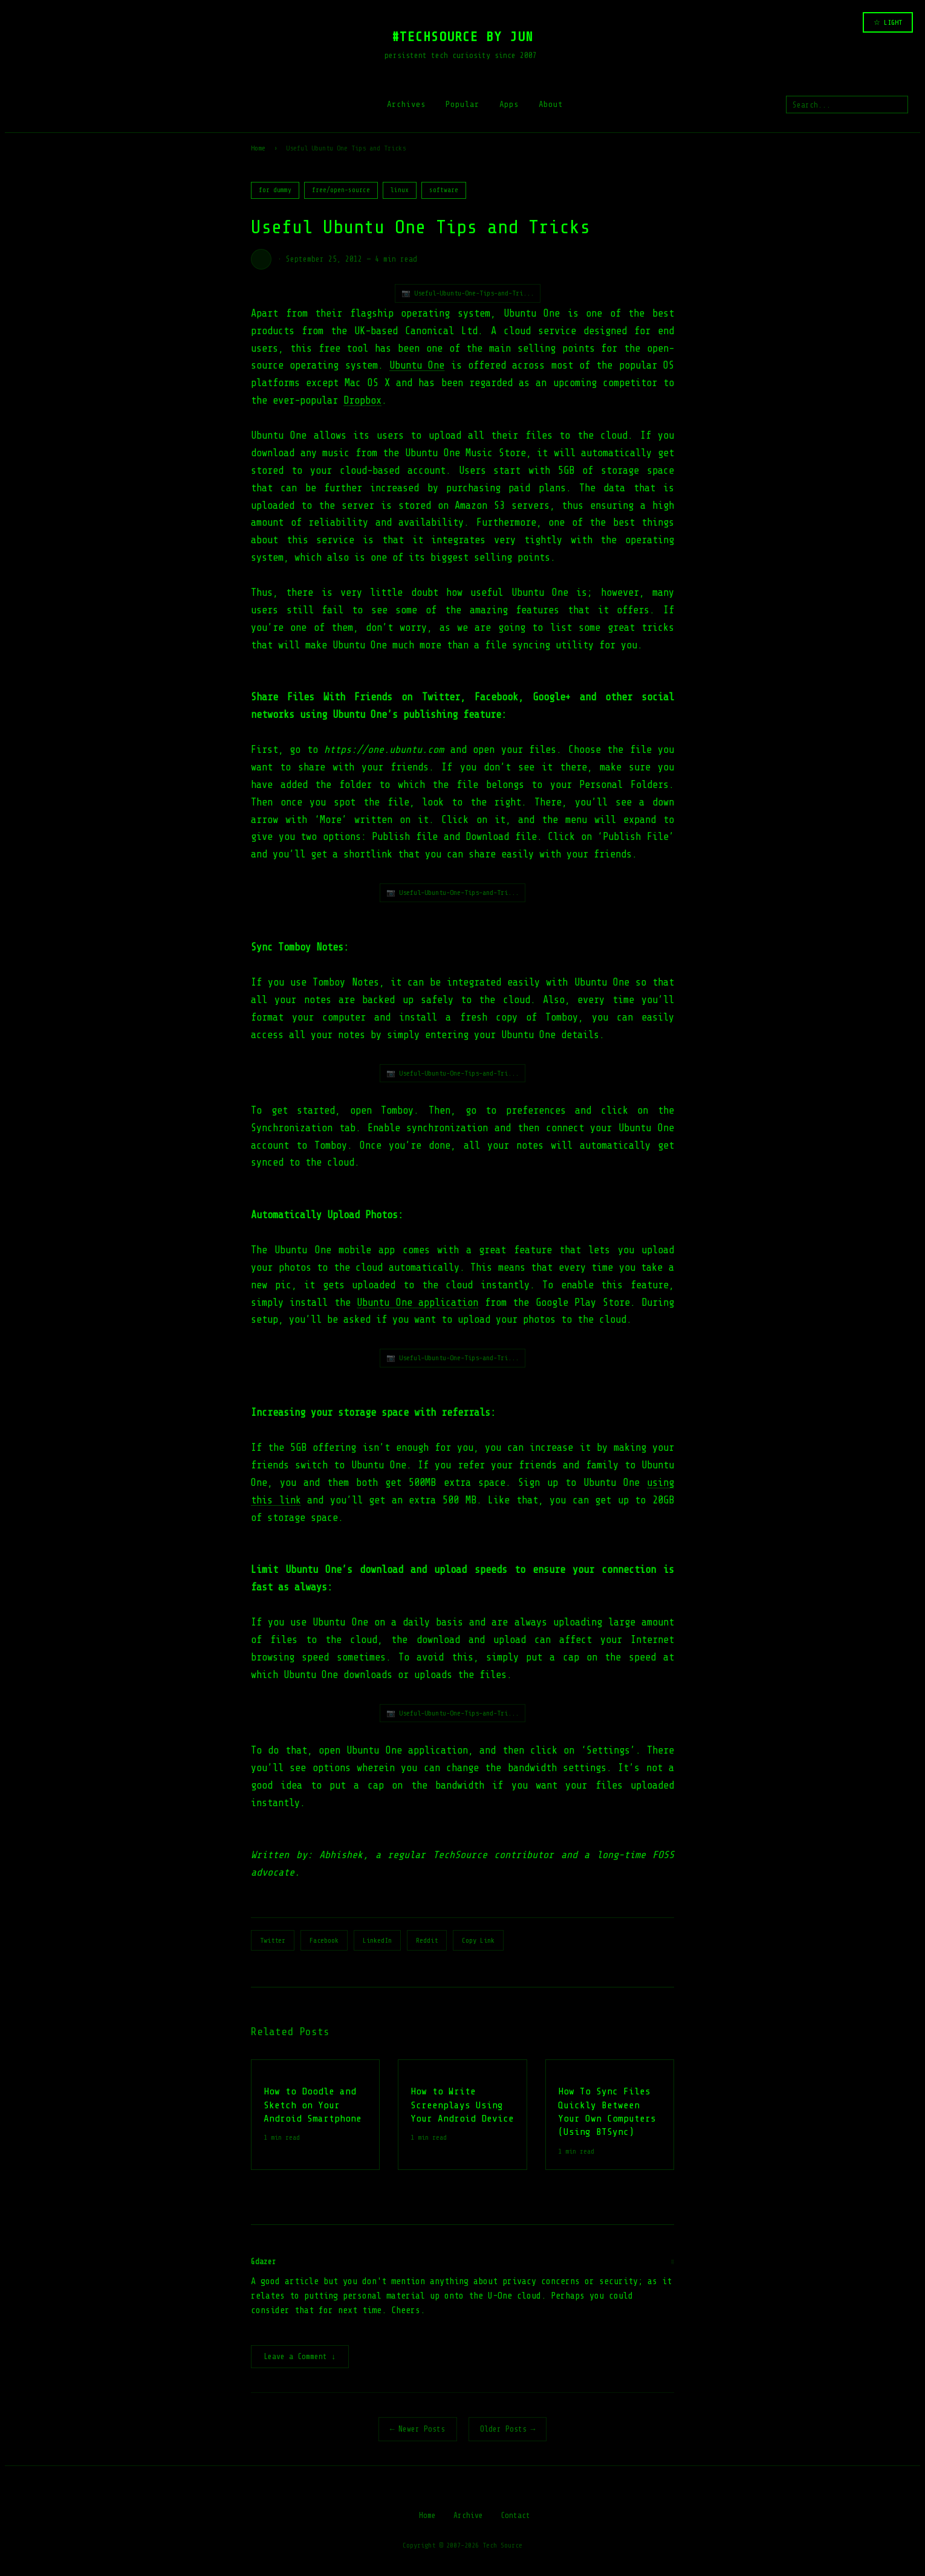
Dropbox (362, 400)
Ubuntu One (416, 365)
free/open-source (341, 190)
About (551, 104)
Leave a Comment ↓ (300, 2357)
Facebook (324, 1940)
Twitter (272, 1940)
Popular (462, 104)
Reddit (427, 1940)
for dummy (275, 190)
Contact (515, 2516)
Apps (509, 104)
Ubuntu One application (417, 1302)
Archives (406, 104)
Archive (468, 2516)
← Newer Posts (418, 2430)
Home (258, 148)
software (443, 190)
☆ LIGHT (888, 22)
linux (400, 190)
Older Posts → (508, 2430)
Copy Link (478, 1940)
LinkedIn (377, 1940)
